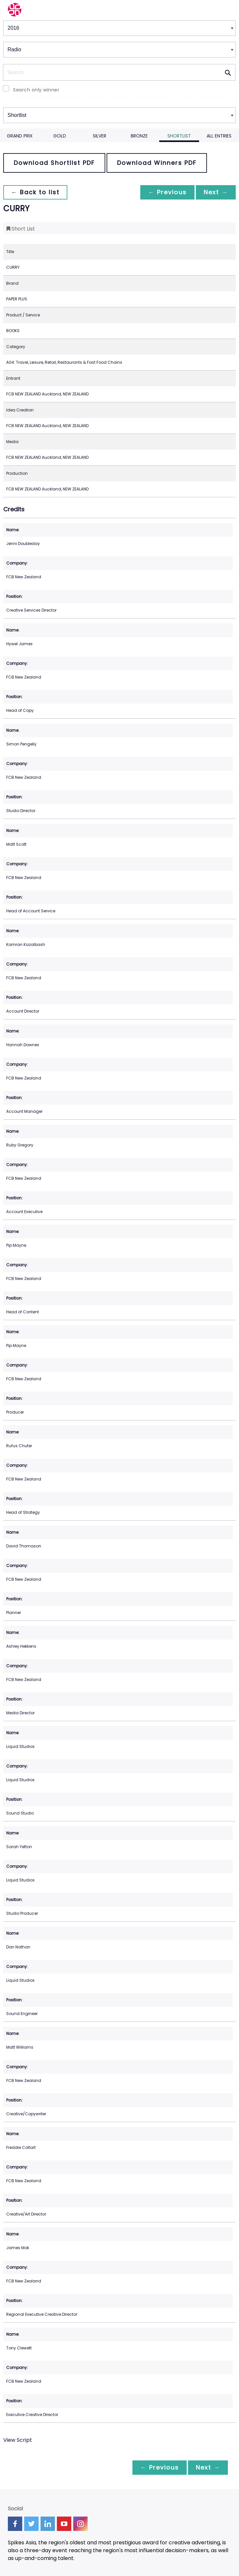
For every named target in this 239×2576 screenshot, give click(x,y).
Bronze (139, 136)
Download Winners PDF (156, 163)
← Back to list (35, 192)
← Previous (167, 192)
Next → (216, 192)
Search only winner (36, 90)
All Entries (219, 136)
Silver (99, 136)
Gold (59, 136)
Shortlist (179, 136)
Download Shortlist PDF (54, 163)
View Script (17, 2440)
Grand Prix (20, 136)
